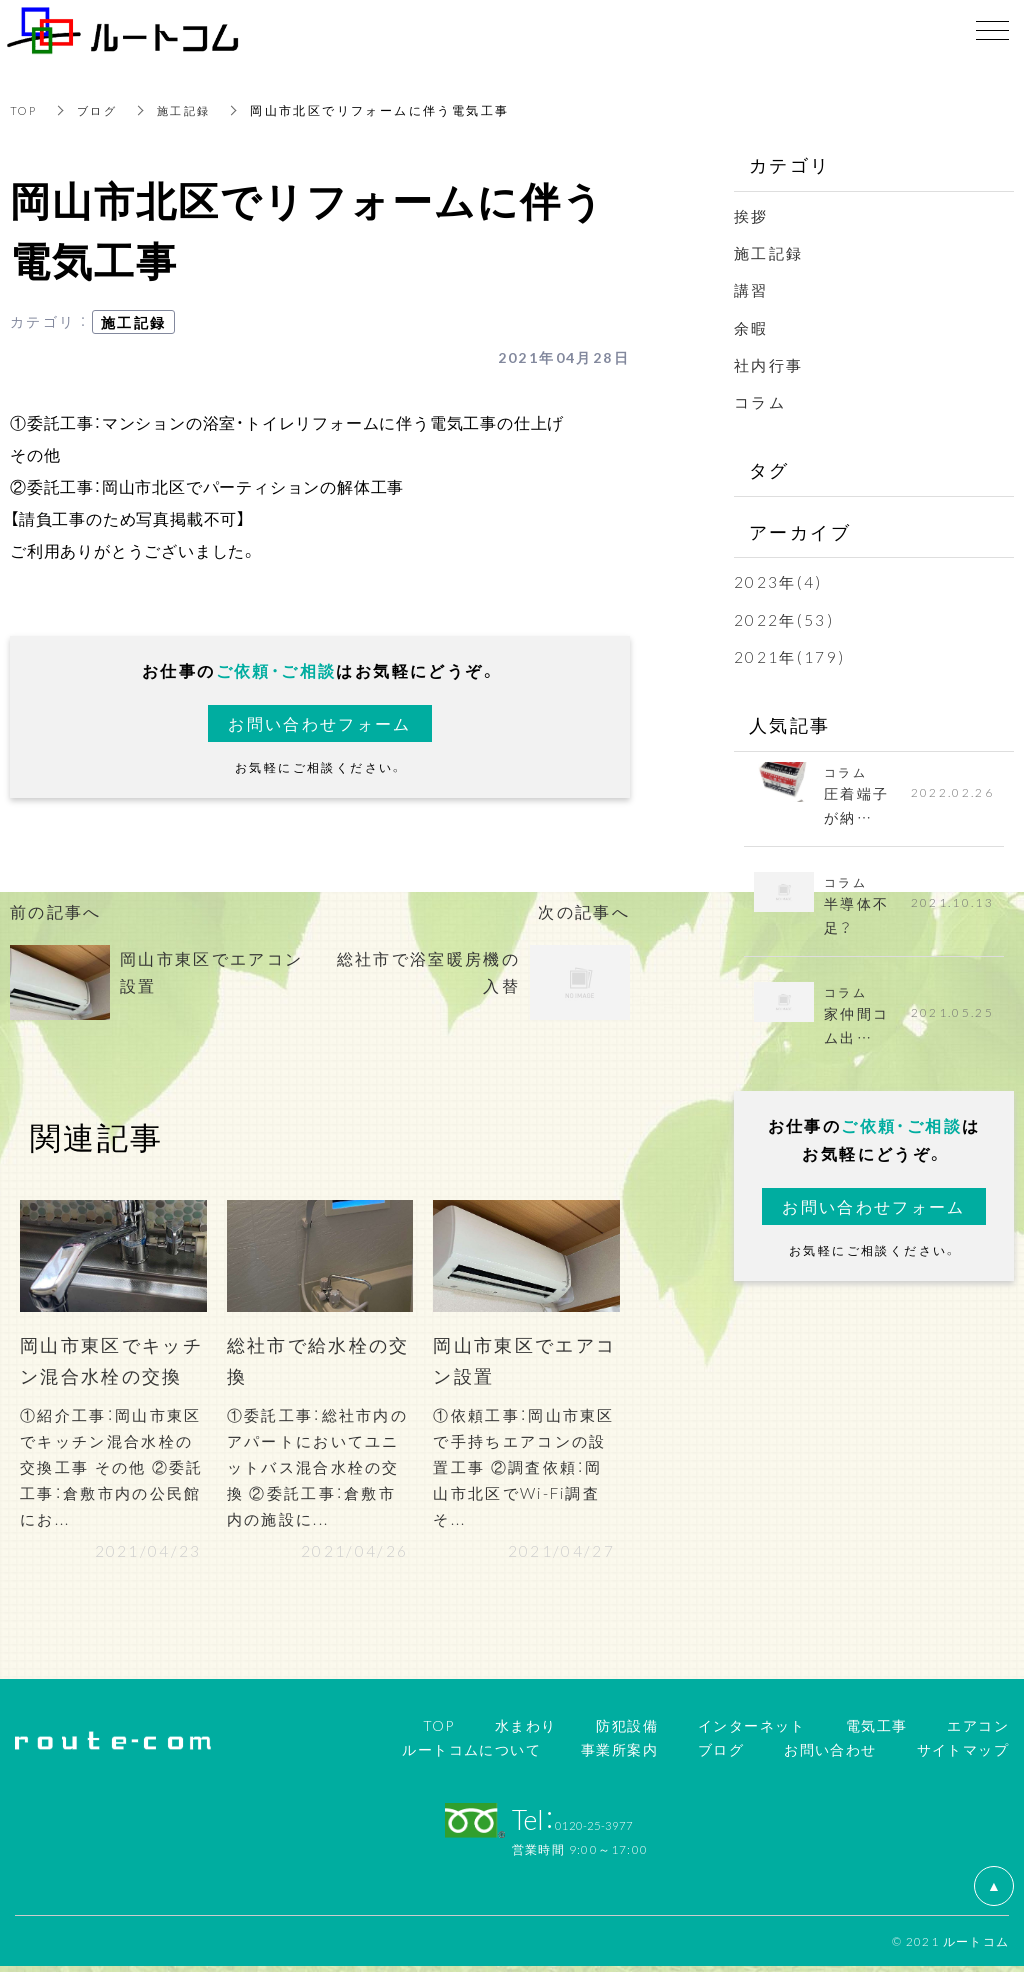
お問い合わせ (830, 1755)
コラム (761, 401)
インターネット (752, 1731)
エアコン (978, 1731)
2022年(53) (785, 618)
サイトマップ (963, 1755)
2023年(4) (779, 581)
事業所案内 (619, 1755)
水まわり (526, 1731)
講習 (752, 289)
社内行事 (771, 364)
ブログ (101, 110)
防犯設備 (627, 1731)
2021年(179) (790, 656)
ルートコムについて (471, 1755)
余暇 (752, 327)
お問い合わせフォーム (320, 723)
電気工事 (877, 1731)
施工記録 (192, 110)
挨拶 (752, 215)
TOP (25, 110)
